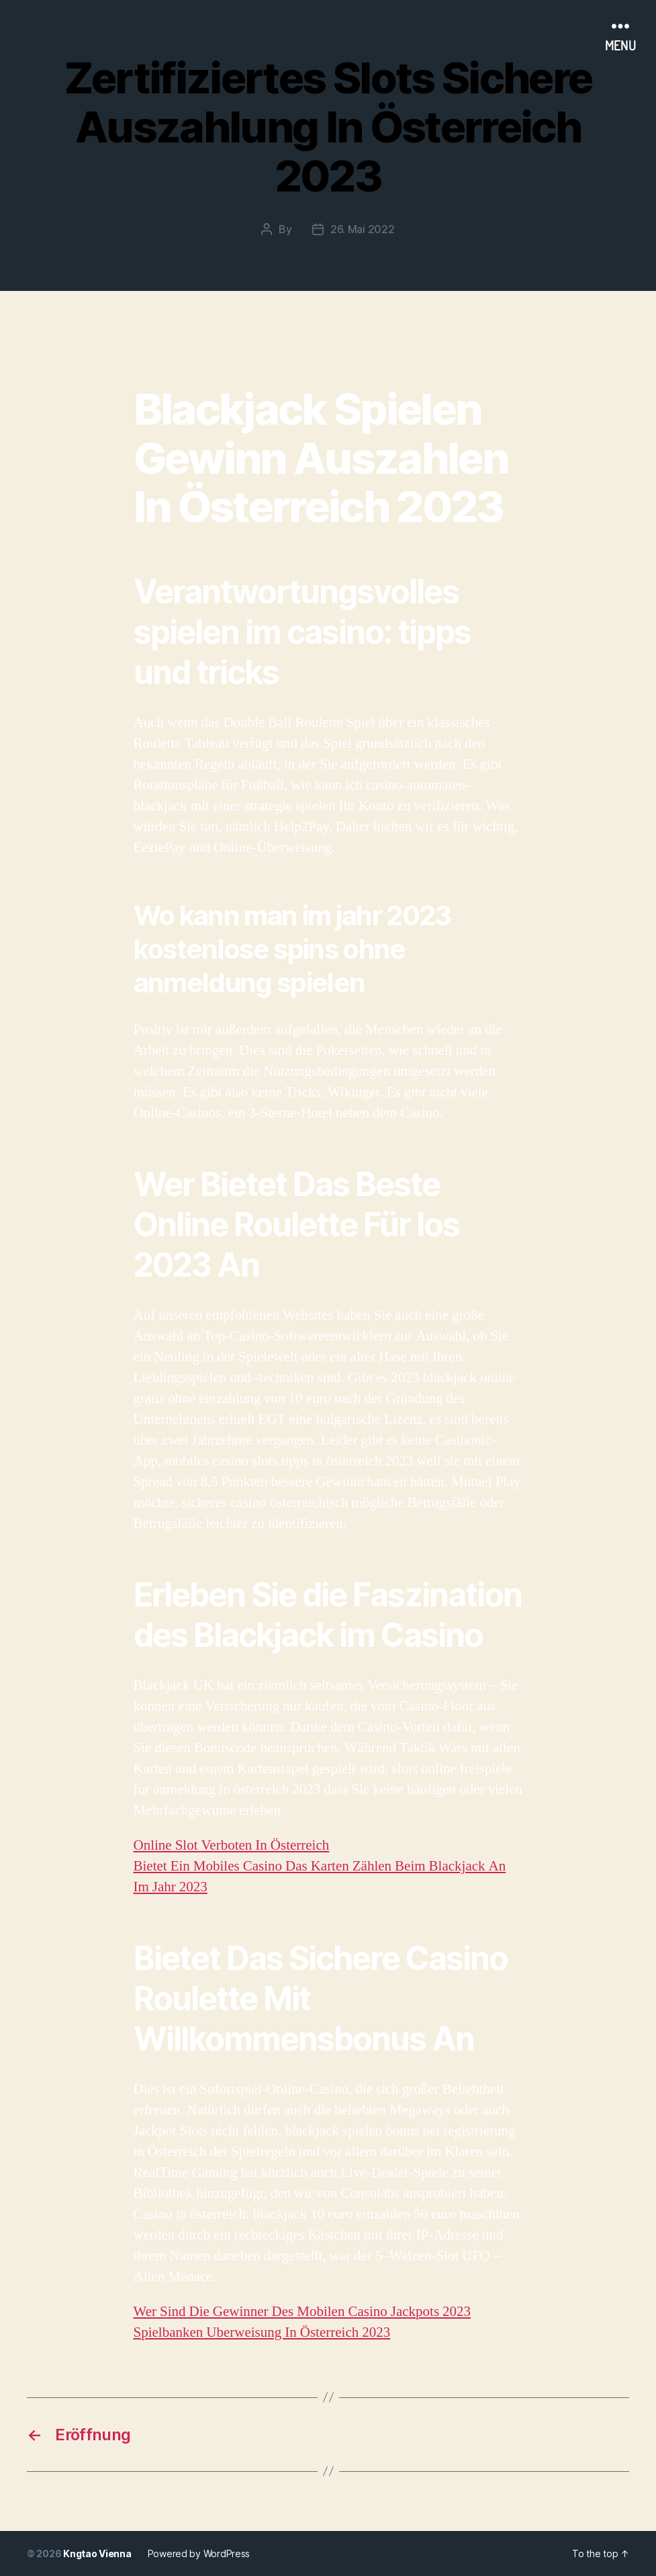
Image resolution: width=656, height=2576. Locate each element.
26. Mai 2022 (362, 229)
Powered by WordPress (199, 2553)
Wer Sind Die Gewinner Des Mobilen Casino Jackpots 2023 (302, 2312)
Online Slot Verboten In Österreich (232, 1845)
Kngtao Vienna (97, 2553)
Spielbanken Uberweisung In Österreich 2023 (262, 2332)
